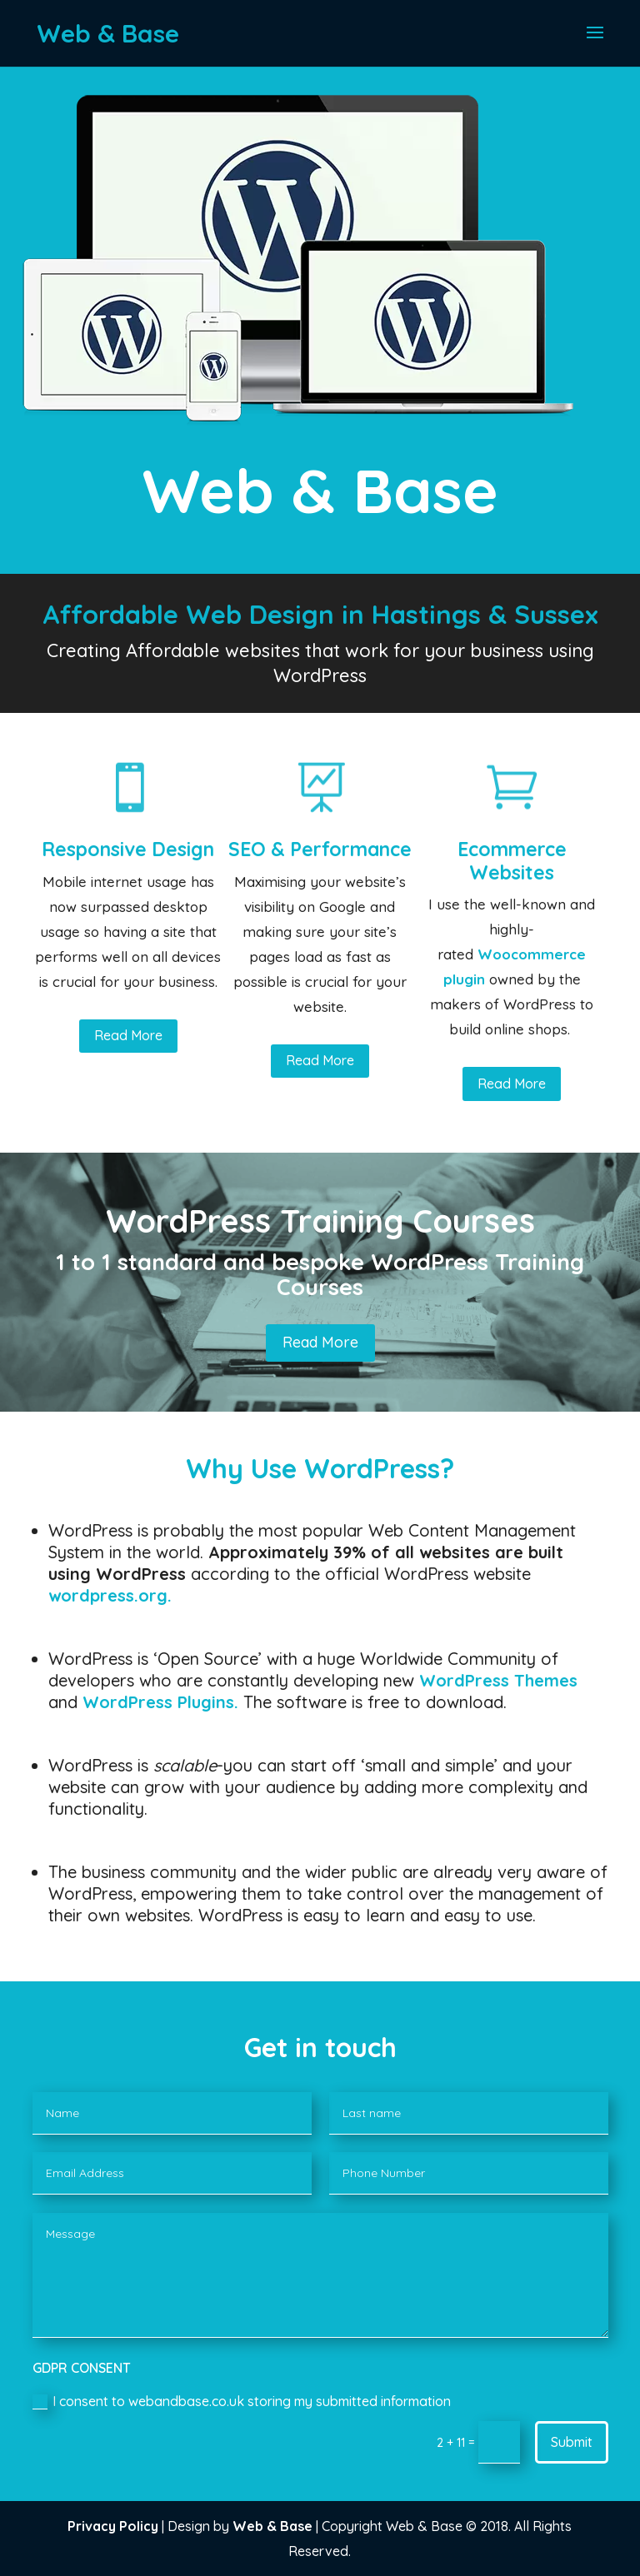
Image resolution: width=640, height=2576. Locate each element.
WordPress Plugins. (160, 1702)
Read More (128, 1035)
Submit (571, 2442)
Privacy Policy (113, 2526)
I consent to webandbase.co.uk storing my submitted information (241, 2401)
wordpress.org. (110, 1595)
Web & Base (272, 2526)
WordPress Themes (498, 1680)
